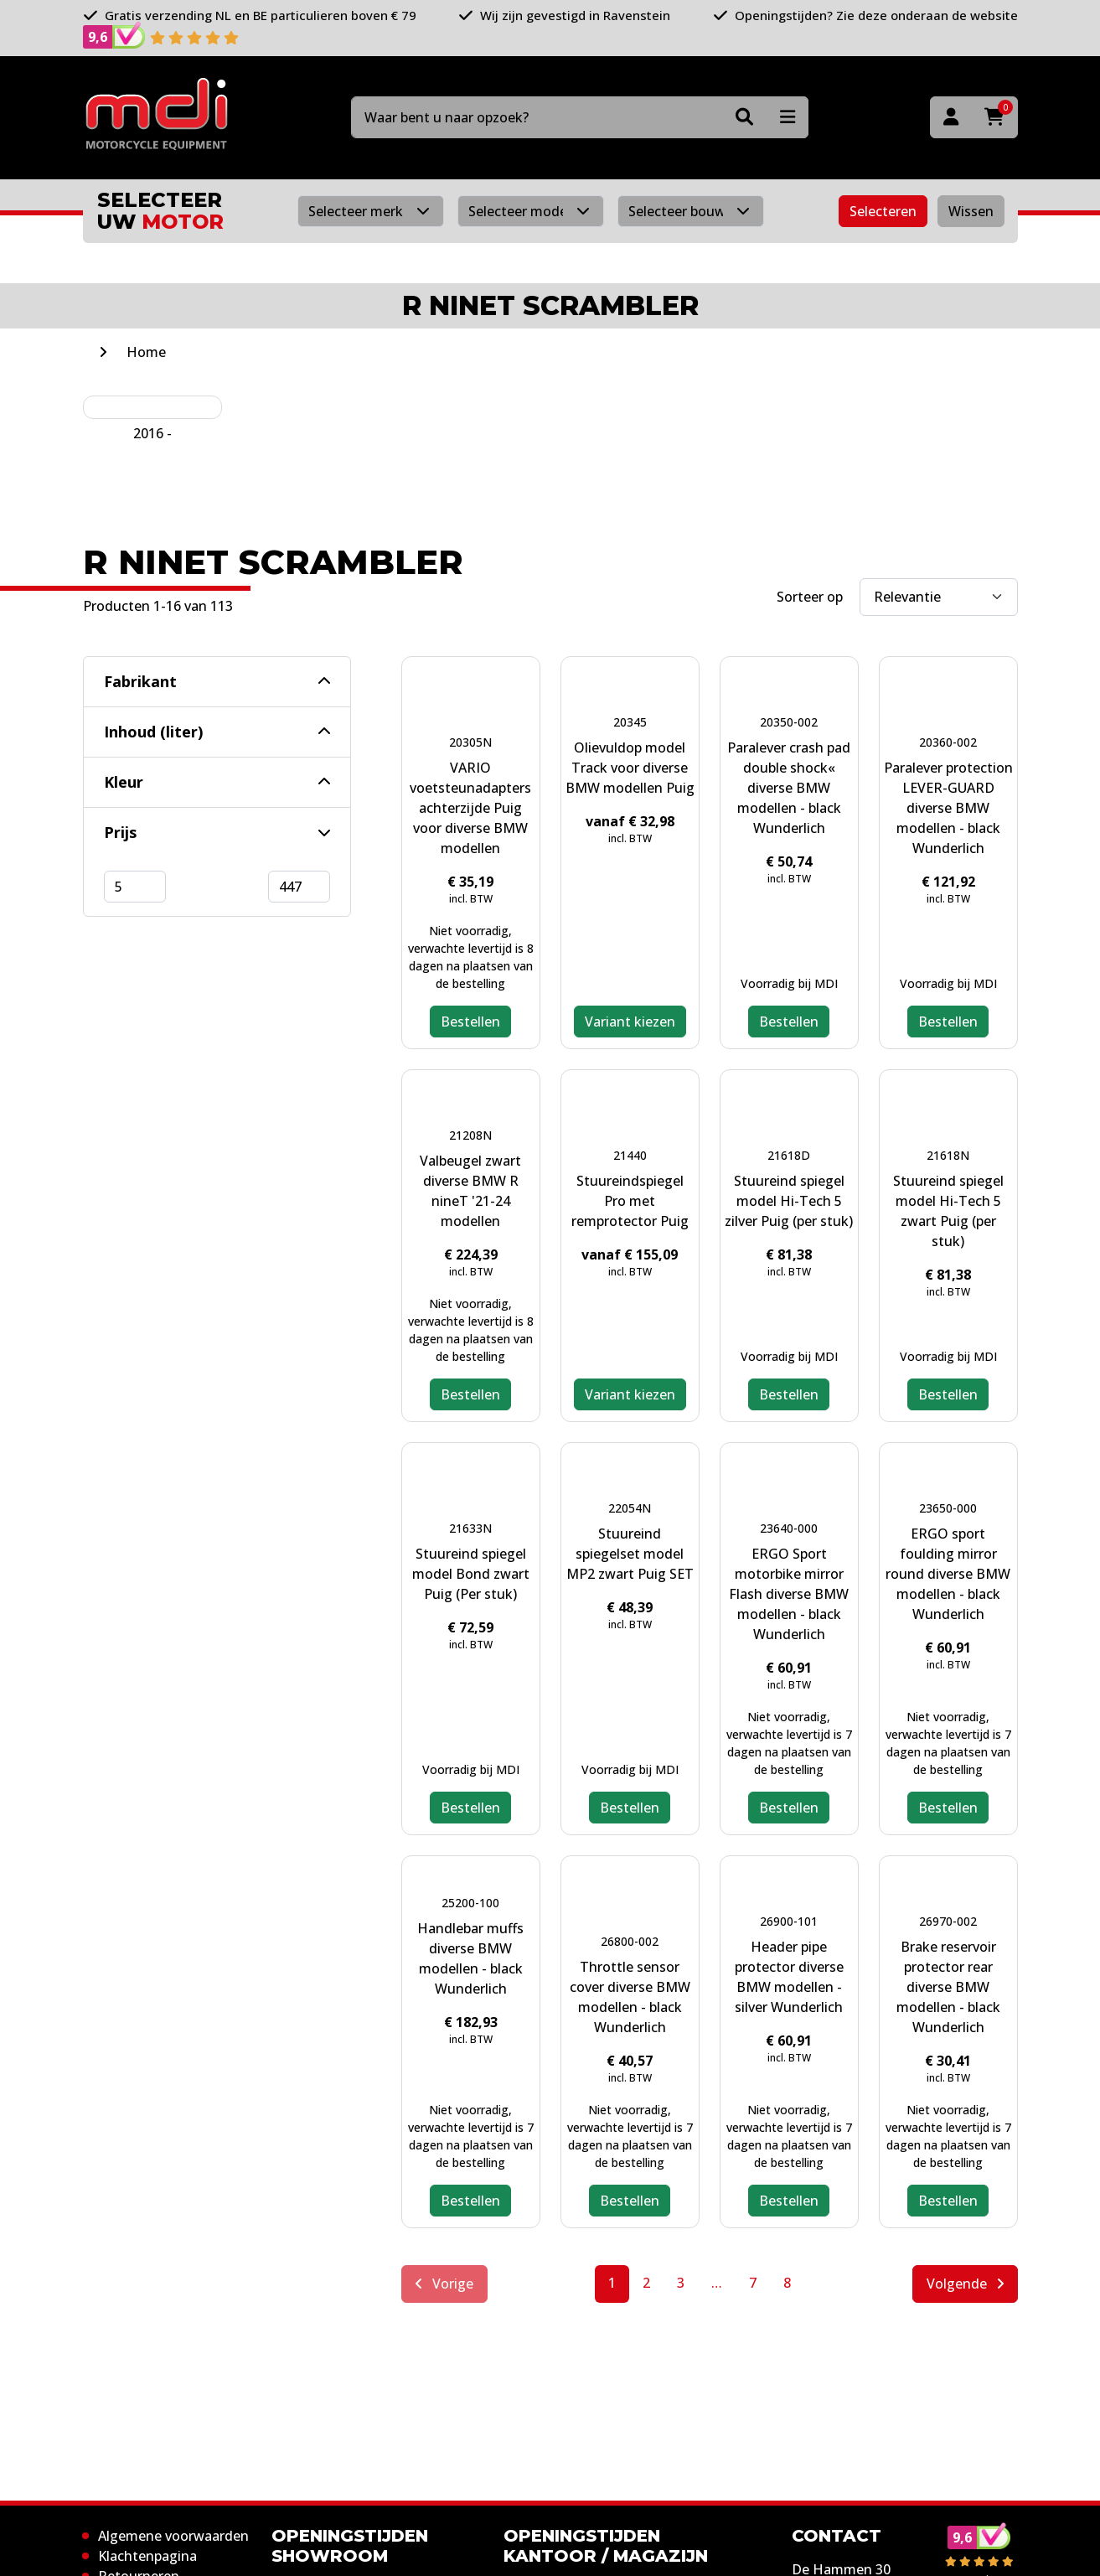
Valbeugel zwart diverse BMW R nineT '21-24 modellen (470, 1190)
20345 (630, 722)
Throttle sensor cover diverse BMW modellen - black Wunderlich (630, 1997)
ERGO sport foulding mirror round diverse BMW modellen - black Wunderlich (948, 1573)
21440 (630, 1155)
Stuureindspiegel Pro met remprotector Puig (630, 1201)
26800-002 (629, 1941)
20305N (470, 742)
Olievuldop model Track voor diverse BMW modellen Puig (630, 767)
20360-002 (948, 742)
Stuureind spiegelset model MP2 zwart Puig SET (630, 1553)
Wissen (971, 211)
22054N (629, 1508)
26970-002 (948, 1921)
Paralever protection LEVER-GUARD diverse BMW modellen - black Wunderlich (948, 807)
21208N (470, 1135)
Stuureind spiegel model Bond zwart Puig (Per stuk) (470, 1573)
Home (146, 352)
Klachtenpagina (147, 2556)
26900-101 (789, 1921)
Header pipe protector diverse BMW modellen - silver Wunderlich (789, 1976)
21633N (470, 1528)
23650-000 (948, 1508)
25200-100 (470, 1903)
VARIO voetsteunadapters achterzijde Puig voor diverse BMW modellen (470, 807)
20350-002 (789, 722)
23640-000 (789, 1528)
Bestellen (470, 1021)
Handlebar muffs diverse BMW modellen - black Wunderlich (470, 1958)
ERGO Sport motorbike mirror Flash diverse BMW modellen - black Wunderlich (789, 1593)
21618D (788, 1155)
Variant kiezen (630, 1021)
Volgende (965, 2283)
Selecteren (883, 211)
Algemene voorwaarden (173, 2536)
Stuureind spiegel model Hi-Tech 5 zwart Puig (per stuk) (948, 1211)
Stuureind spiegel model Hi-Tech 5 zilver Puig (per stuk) (789, 1201)
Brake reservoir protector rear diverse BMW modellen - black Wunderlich (948, 1986)
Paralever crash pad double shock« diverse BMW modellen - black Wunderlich (788, 787)
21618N (948, 1155)
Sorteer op (810, 596)
